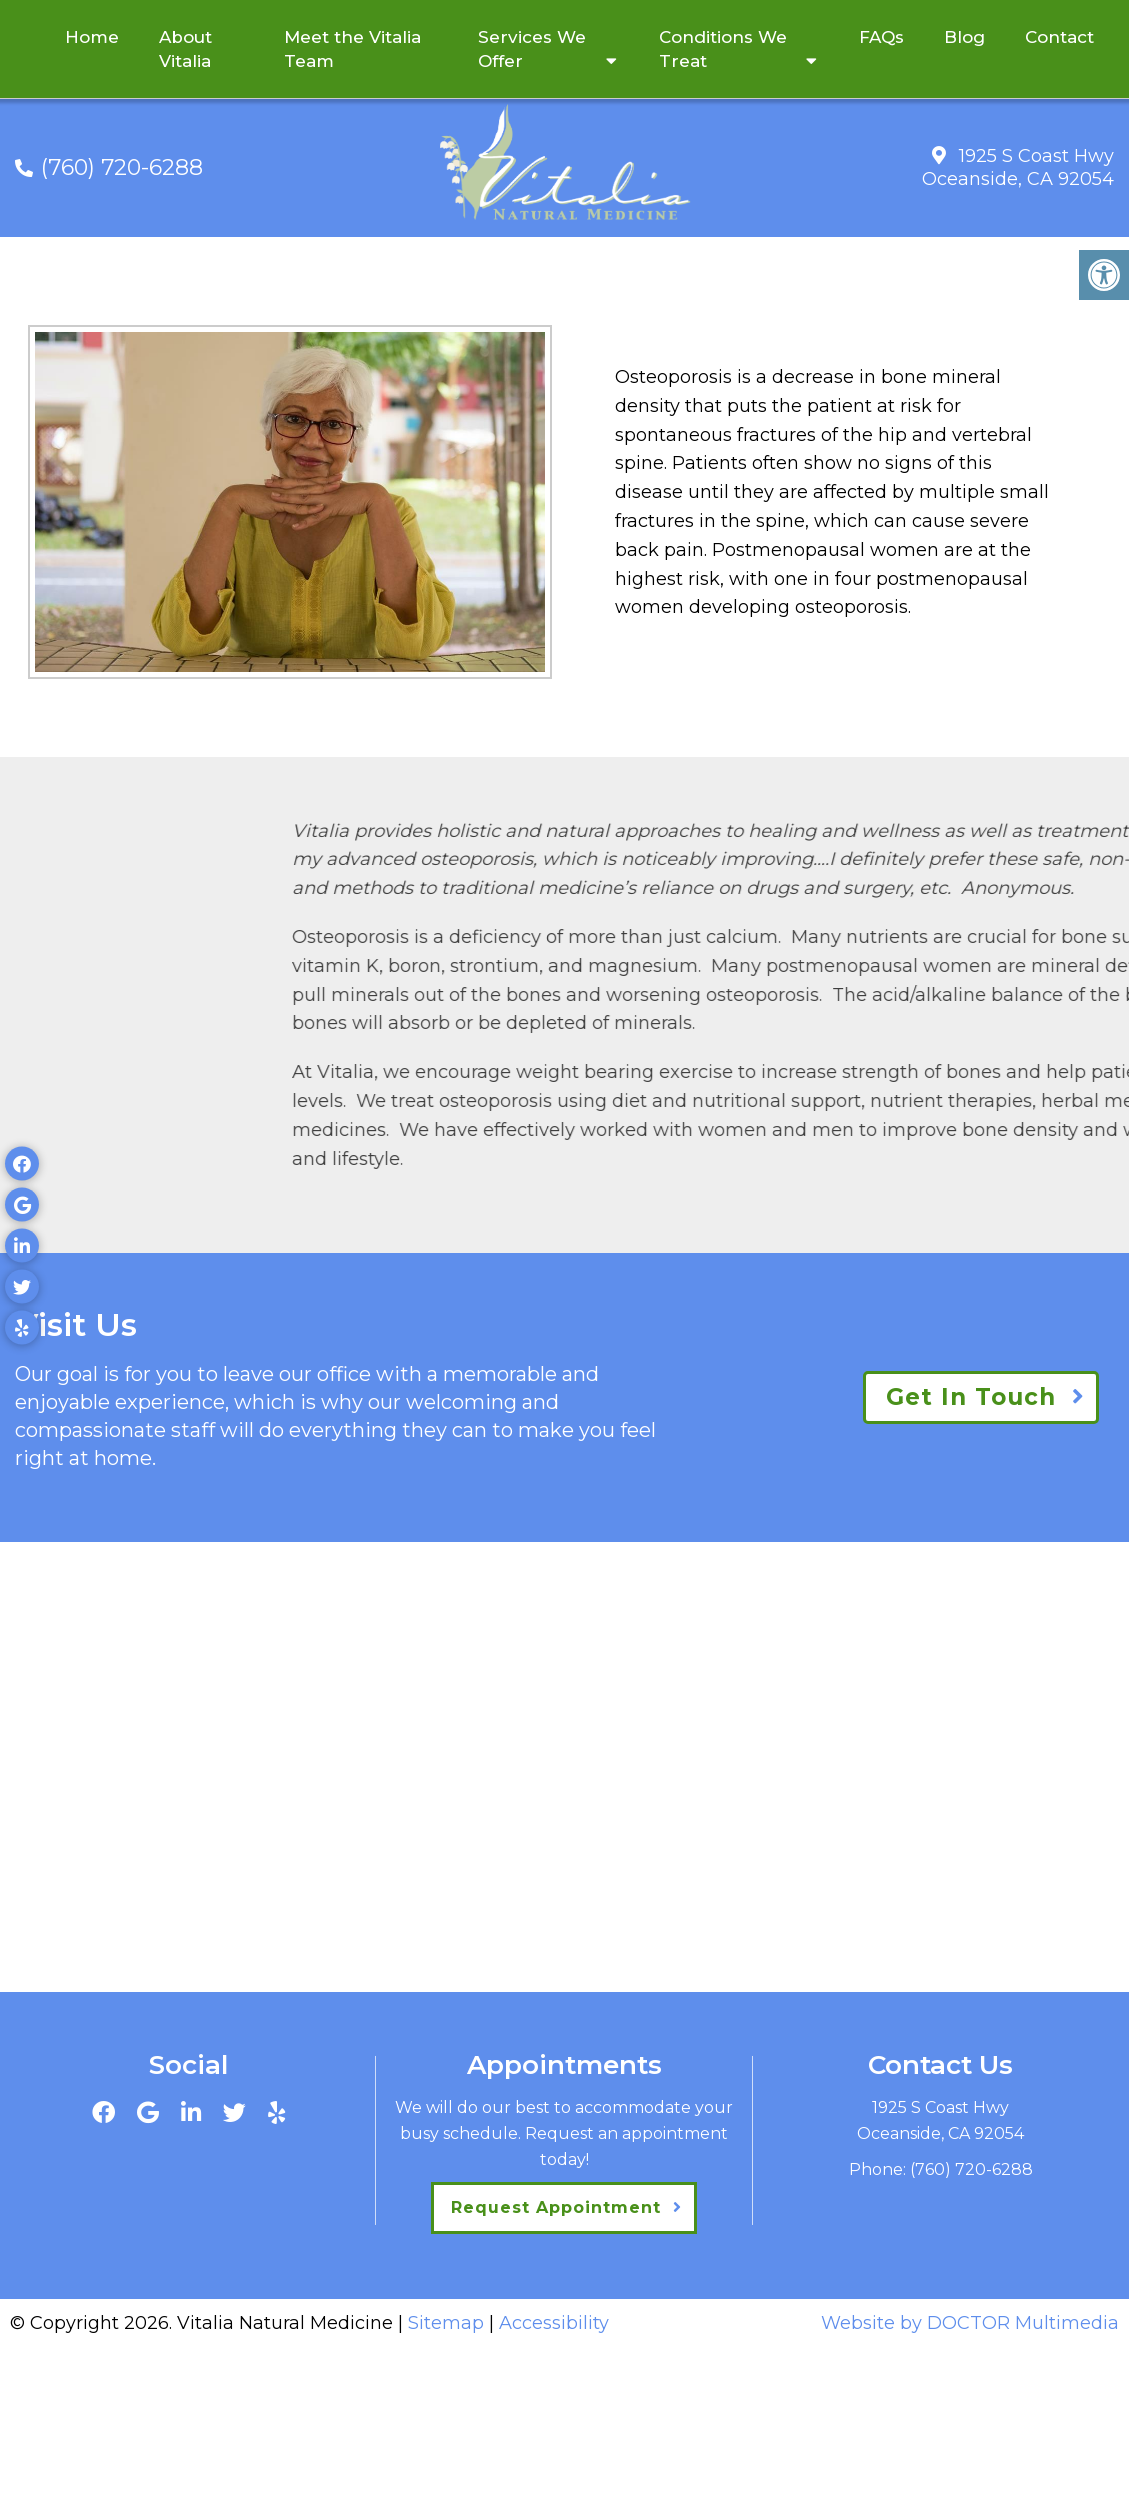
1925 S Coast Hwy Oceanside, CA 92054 (1018, 167)
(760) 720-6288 (122, 167)
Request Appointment (556, 2207)
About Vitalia (185, 49)
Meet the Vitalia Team (352, 49)
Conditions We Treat (723, 49)
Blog (964, 37)
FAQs (881, 37)
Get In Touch (971, 1397)
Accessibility (554, 2323)
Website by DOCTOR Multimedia (970, 2323)
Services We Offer (532, 49)
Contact (1059, 37)
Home (92, 37)
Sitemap (446, 2323)
